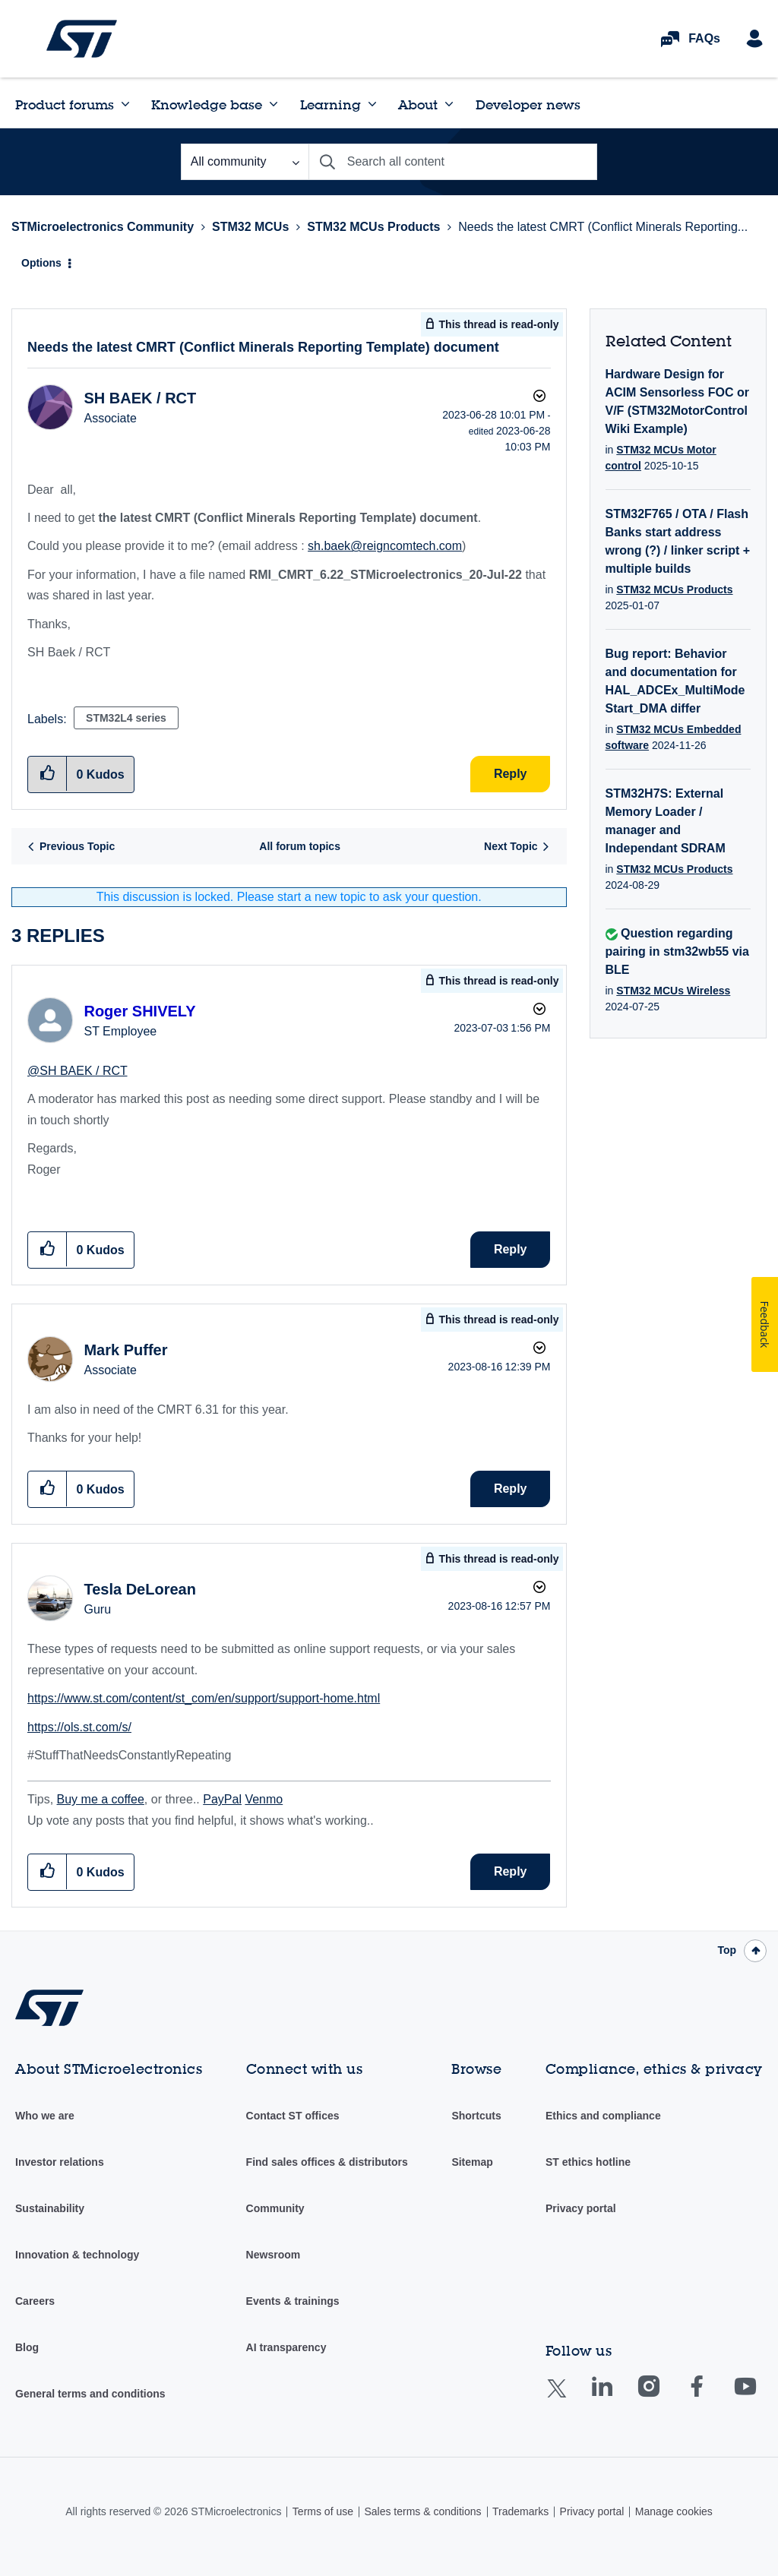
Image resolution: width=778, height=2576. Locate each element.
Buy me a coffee (100, 1799)
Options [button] (41, 263)
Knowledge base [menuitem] (206, 104)
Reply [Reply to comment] (510, 1249)
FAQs (704, 38)
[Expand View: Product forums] (125, 104)
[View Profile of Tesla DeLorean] (139, 1589)
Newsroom (273, 2255)
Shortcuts (476, 2116)
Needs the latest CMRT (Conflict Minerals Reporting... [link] (603, 226)
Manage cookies (674, 2511)
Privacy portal (581, 2208)
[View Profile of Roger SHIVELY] (139, 1011)
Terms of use (323, 2511)
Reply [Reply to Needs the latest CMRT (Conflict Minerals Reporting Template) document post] (510, 773)
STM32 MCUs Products (373, 226)
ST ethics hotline (588, 2162)
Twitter (569, 2397)
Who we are (44, 2116)
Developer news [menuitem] (528, 104)
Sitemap (471, 2162)
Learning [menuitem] (330, 104)
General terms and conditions (90, 2394)
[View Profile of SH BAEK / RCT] (140, 398)
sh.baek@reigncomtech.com (385, 545)
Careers (35, 2301)
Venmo (264, 1799)
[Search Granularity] (244, 162)
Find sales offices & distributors (327, 2162)
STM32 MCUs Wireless (673, 991)
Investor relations (59, 2162)
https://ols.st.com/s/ (79, 1727)
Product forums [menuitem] (64, 104)
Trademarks (520, 2511)
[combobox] (452, 162)
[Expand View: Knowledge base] (273, 104)
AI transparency (286, 2347)
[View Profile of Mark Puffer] (125, 1350)
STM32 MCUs (250, 226)
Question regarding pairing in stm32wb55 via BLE (677, 951)
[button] (47, 1249)
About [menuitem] (418, 104)
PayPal (222, 1799)
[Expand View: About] (449, 104)
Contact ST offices (293, 2116)
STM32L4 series (126, 718)
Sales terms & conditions (422, 2511)
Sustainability (49, 2208)
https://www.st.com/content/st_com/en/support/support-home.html (203, 1698)
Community (275, 2208)
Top (726, 1950)
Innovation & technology (77, 2255)
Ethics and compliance (603, 2116)
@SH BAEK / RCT (77, 1070)
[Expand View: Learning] (372, 104)
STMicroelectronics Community (81, 39)
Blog (27, 2347)
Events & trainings (293, 2301)
